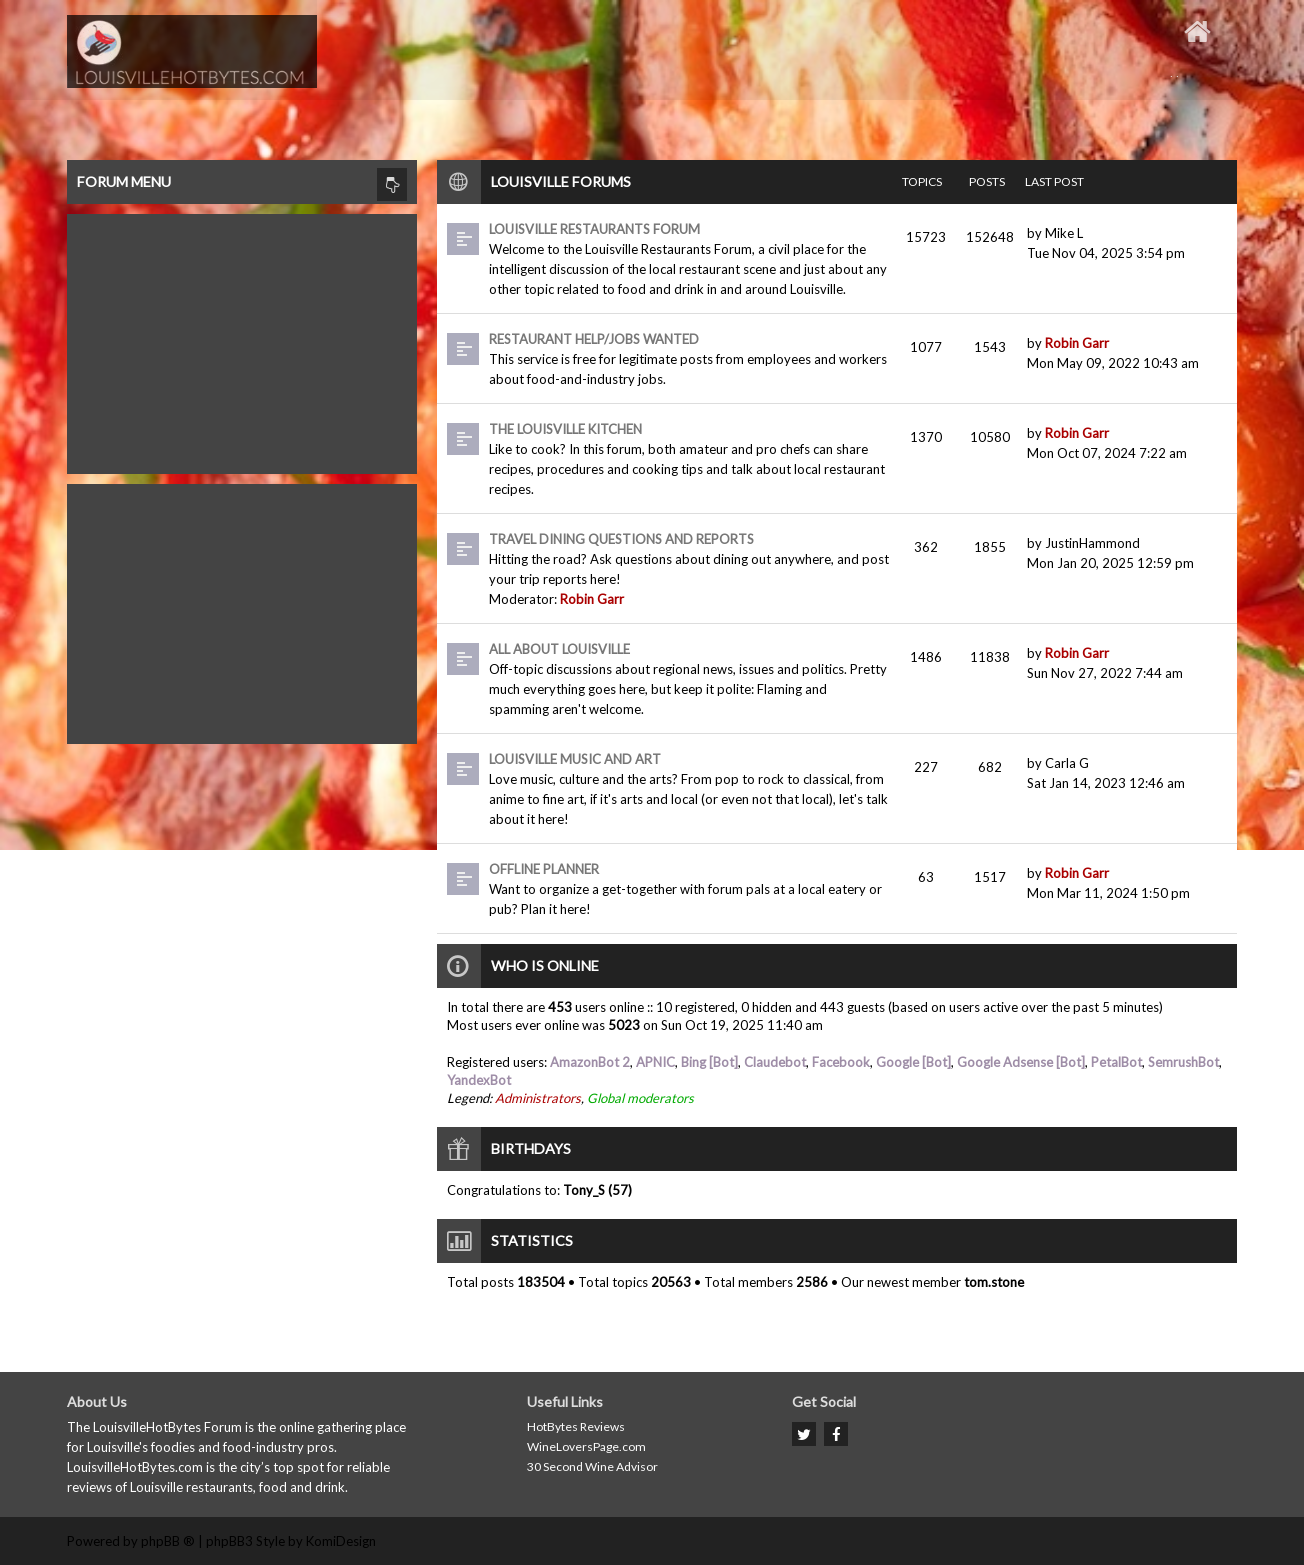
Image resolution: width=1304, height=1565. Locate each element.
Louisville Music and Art (575, 759)
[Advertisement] (242, 339)
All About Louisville (559, 649)
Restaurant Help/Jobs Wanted (594, 339)
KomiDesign (341, 1541)
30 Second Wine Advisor (592, 1466)
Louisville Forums (561, 181)
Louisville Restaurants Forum (594, 229)
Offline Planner (544, 869)
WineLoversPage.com (586, 1446)
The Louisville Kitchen (565, 429)
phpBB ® (168, 1541)
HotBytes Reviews (576, 1426)
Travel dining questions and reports (621, 539)
